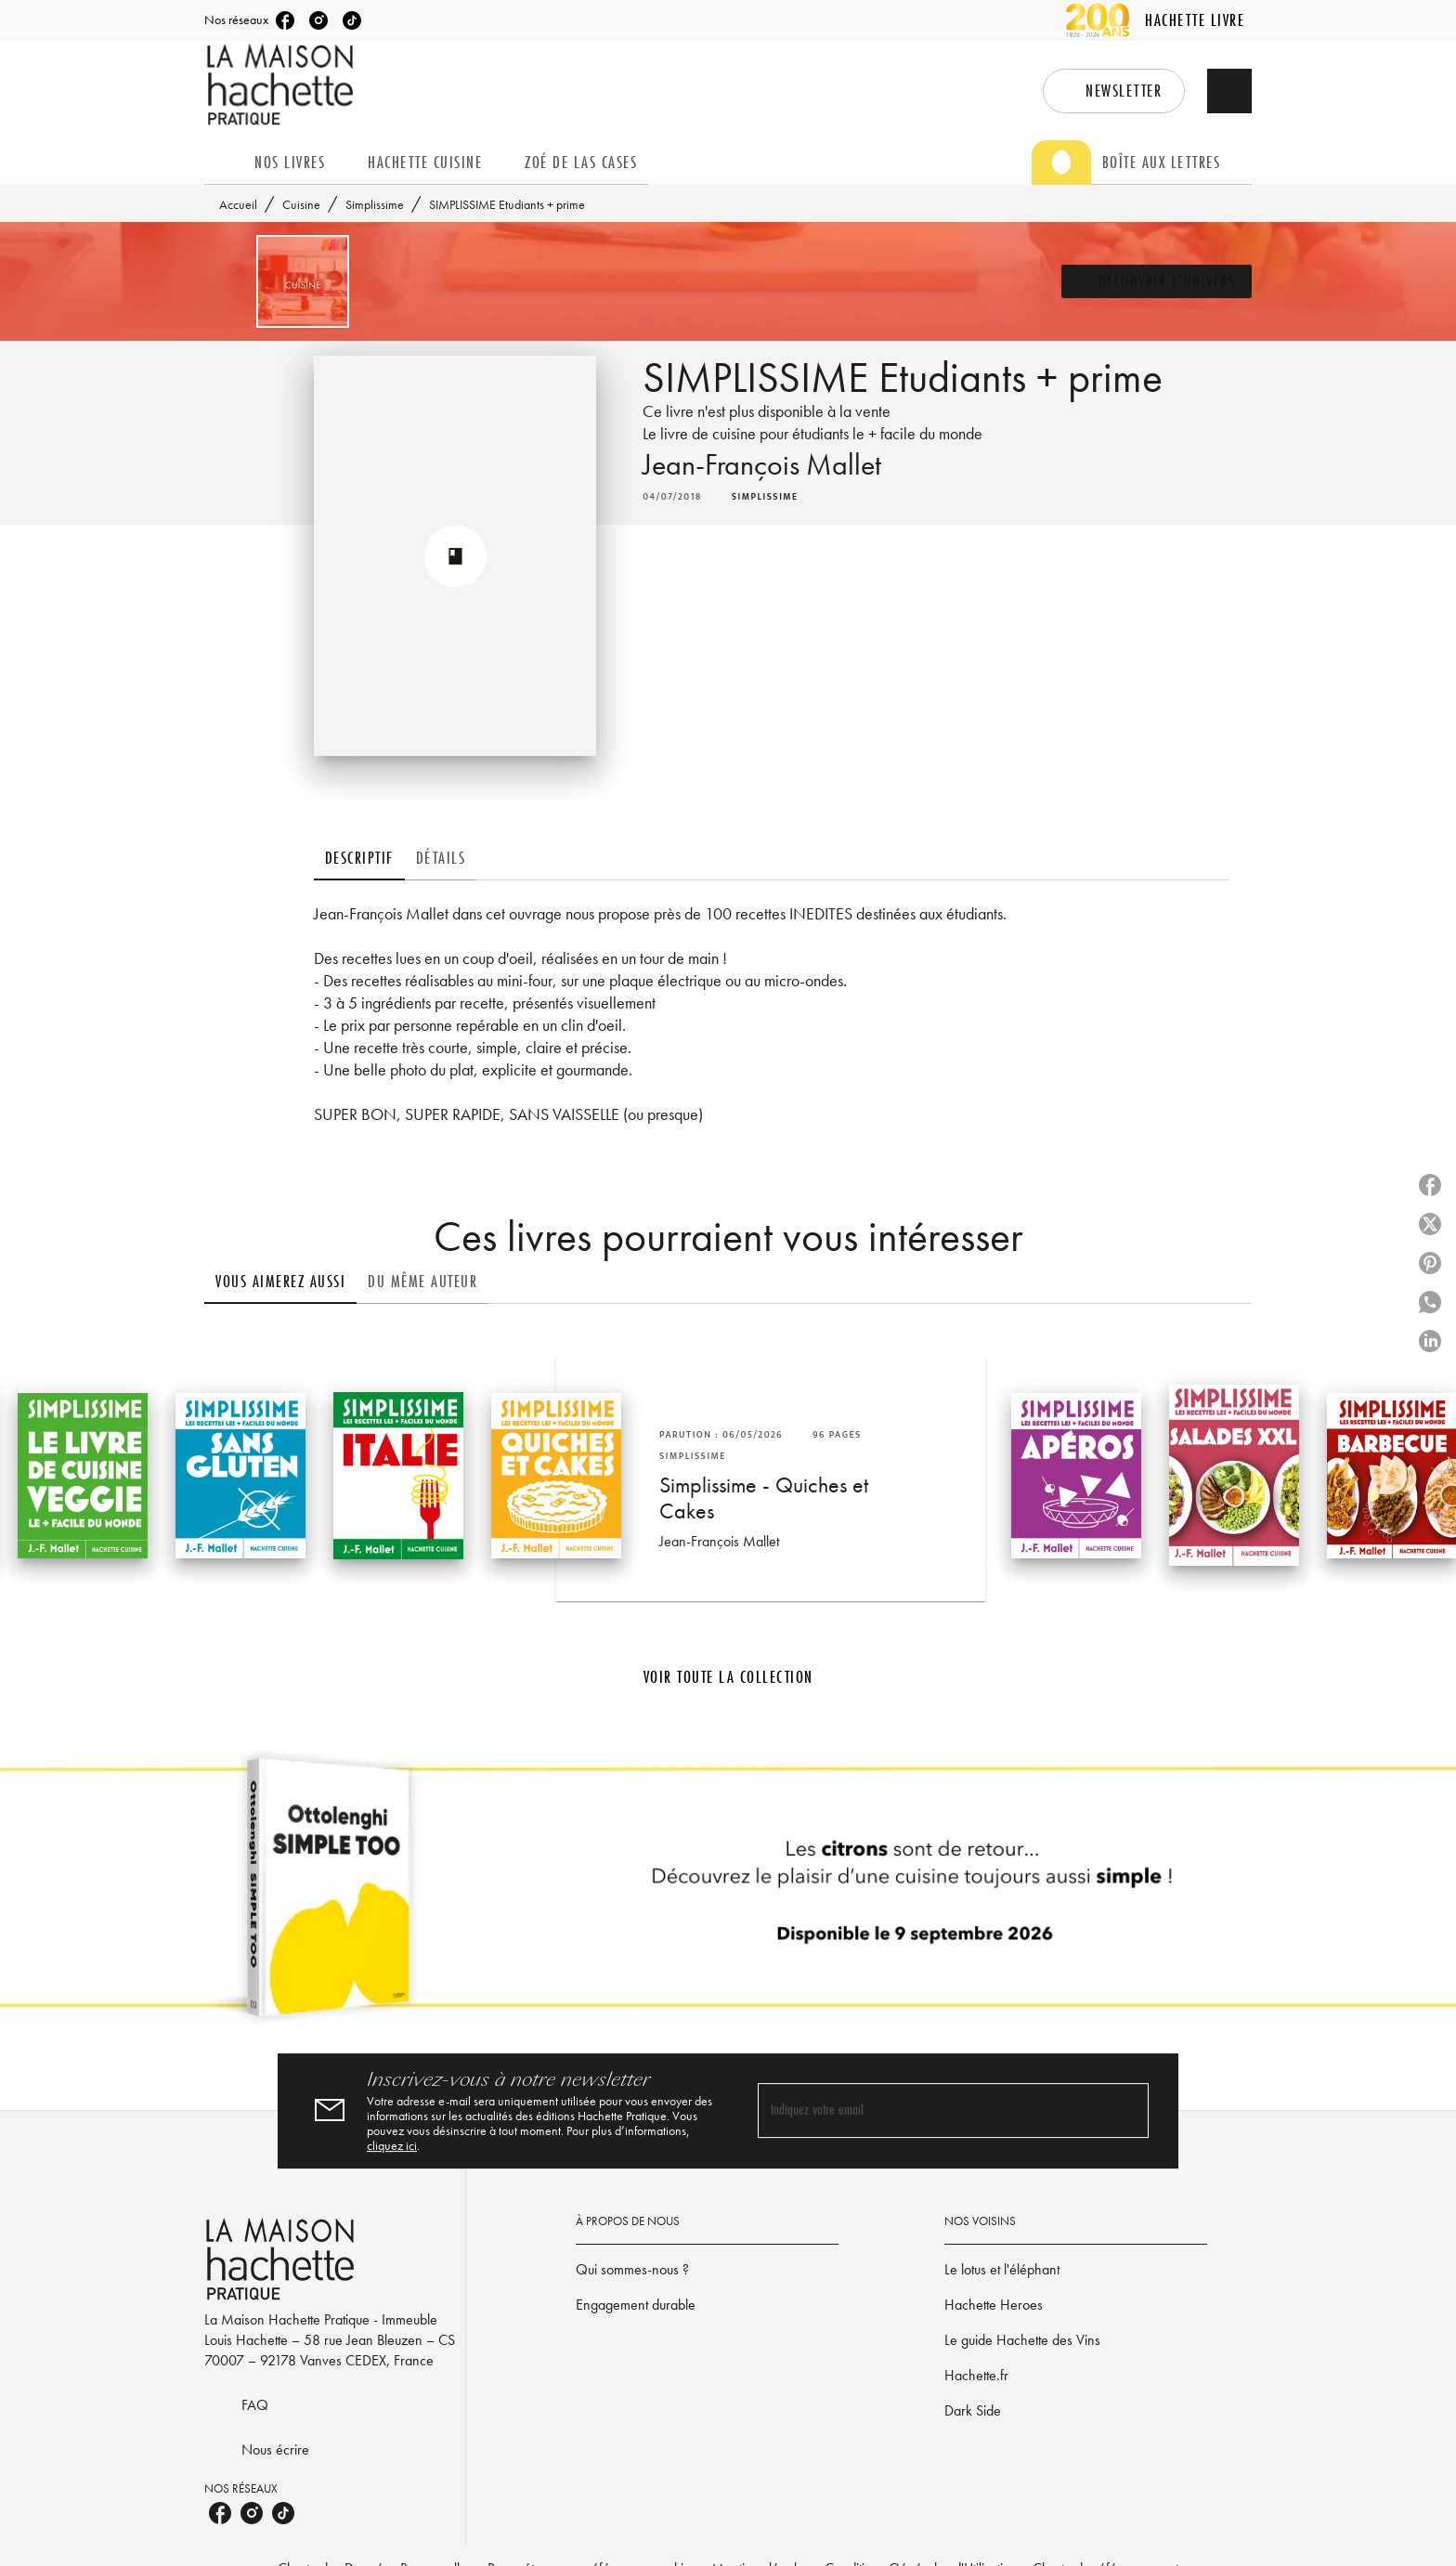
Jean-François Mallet (762, 465)
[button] (1114, 91)
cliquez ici (392, 2145)
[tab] (223, 162)
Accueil (238, 204)
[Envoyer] (1126, 2111)
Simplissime (374, 204)
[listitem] (285, 20)
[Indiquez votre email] (930, 2111)
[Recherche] (1229, 91)
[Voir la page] (728, 1894)
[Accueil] (282, 85)
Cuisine (301, 204)
